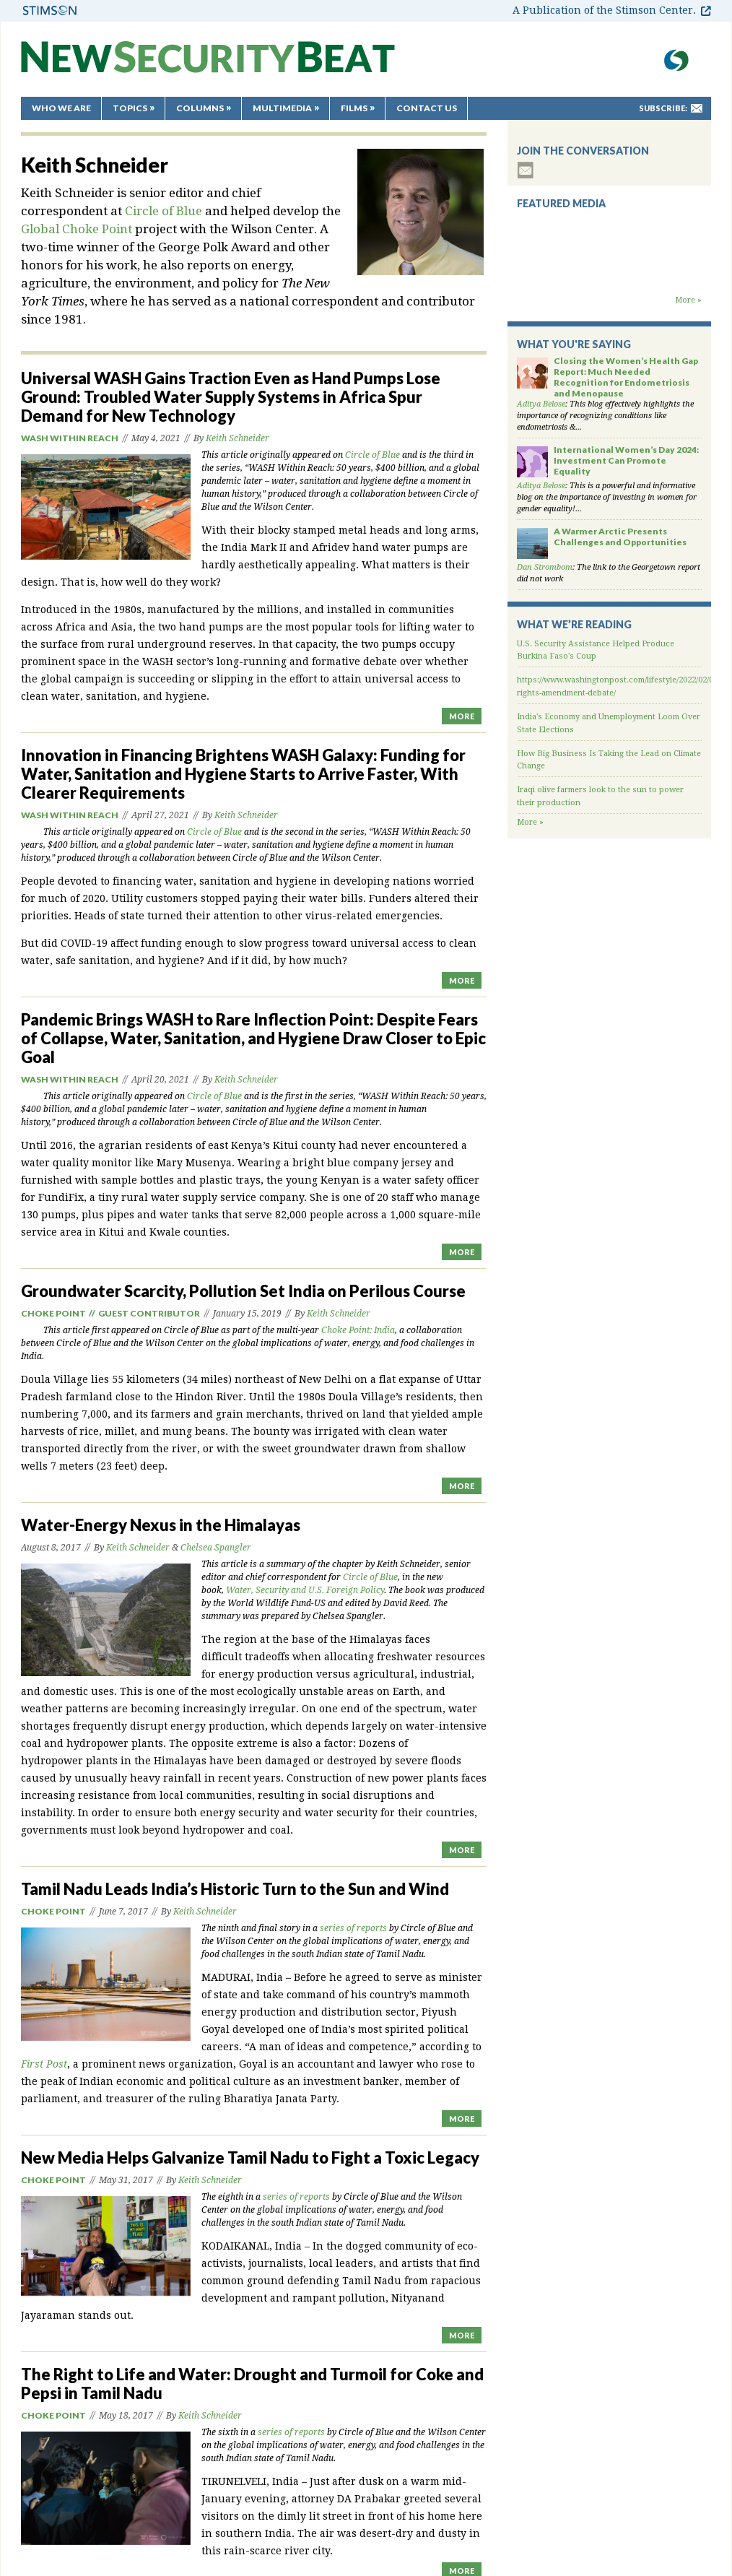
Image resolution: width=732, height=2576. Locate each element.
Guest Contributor (149, 1313)
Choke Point (53, 1313)
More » (688, 300)
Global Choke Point (76, 229)
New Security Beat (208, 64)
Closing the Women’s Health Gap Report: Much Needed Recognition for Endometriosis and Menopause (626, 377)
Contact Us (426, 108)
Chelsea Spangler (215, 1548)
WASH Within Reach (69, 438)
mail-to (696, 108)
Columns (200, 108)
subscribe (525, 170)
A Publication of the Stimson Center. (604, 10)
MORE (461, 716)
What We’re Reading (574, 624)
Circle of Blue (163, 211)
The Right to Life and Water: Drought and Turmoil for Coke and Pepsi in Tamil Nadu (252, 2383)
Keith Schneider (237, 438)
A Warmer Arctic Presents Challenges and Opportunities (620, 536)
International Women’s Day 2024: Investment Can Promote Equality (626, 460)
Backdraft (609, 280)
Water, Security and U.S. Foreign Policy (305, 1590)
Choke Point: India (358, 1330)
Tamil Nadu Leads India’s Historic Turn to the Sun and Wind (235, 1889)
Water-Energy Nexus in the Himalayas (160, 1525)
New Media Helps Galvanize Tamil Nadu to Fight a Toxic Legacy (250, 2157)
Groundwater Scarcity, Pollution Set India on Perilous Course (243, 1291)
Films (354, 108)
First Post (44, 2064)
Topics (130, 108)
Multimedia (282, 108)
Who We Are (61, 108)
